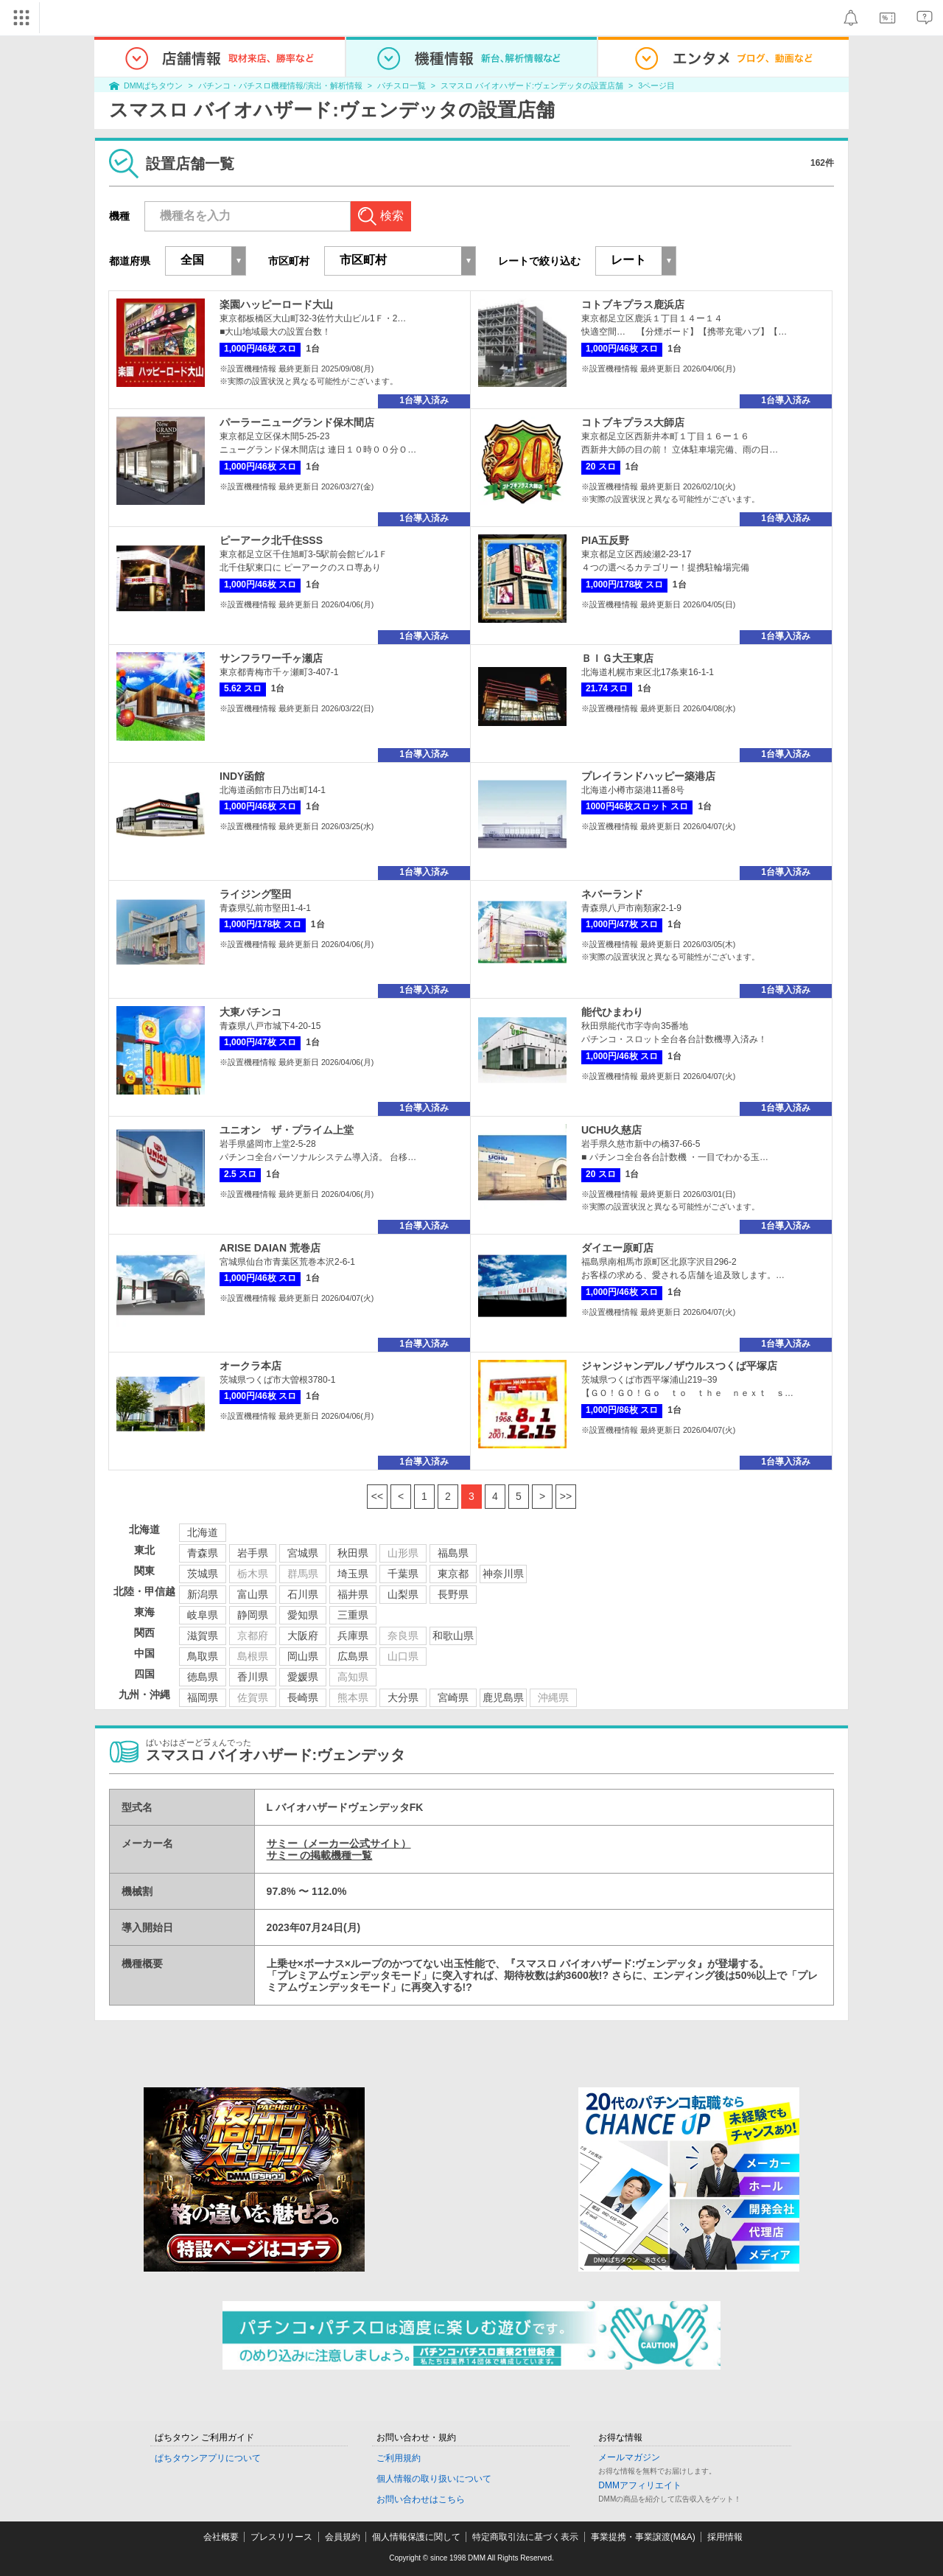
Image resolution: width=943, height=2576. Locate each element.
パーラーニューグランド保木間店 (297, 422)
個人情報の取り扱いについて (433, 2479)
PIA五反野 (605, 540)
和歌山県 (453, 1635)
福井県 (352, 1594)
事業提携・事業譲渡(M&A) (643, 2537)
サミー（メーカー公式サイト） (339, 1843)
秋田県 (352, 1553)
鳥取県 (202, 1656)
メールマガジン (629, 2457)
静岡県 (252, 1615)
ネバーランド (612, 894)
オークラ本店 (250, 1366)
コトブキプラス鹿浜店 (632, 304)
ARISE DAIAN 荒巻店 (270, 1248)
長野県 (453, 1594)
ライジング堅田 (256, 894)
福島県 (453, 1553)
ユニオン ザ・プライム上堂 (287, 1130)
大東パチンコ (250, 1012)
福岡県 (202, 1697)
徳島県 (202, 1677)
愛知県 (302, 1615)
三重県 (352, 1615)
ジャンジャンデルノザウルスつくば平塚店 (679, 1366)
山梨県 (403, 1594)
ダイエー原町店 (617, 1248)
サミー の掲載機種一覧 (320, 1855)
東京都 (453, 1574)
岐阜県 (202, 1615)
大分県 (403, 1697)
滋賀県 (202, 1635)
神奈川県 (503, 1574)
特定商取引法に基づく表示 (525, 2537)
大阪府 (302, 1635)
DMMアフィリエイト (639, 2485)
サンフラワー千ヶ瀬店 (271, 658)
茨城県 (202, 1574)
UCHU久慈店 (611, 1130)
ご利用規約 (398, 2458)
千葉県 (403, 1574)
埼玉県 (352, 1574)
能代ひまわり (612, 1012)
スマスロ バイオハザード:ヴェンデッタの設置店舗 (532, 85)
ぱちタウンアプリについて (208, 2458)
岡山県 (302, 1656)
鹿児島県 (503, 1697)
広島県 (352, 1656)
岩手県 (252, 1553)
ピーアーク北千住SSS (271, 540)
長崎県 (302, 1697)
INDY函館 (242, 776)
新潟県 (202, 1594)
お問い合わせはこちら (420, 2499)
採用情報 (725, 2537)
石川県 (302, 1594)
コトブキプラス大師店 (632, 422)
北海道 (202, 1532)
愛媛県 (302, 1677)
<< (377, 1496)
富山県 (252, 1594)
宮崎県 (453, 1697)
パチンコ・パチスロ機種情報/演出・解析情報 (280, 85)
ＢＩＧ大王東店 (617, 658)
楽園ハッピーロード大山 (276, 304)
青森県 (202, 1553)
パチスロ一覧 (401, 85)
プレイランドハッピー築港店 (648, 776)
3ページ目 (656, 85)
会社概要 (221, 2537)
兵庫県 (352, 1635)
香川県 (252, 1677)
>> (566, 1496)
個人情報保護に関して (416, 2537)
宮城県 (302, 1553)
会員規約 (342, 2537)
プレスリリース (281, 2537)
